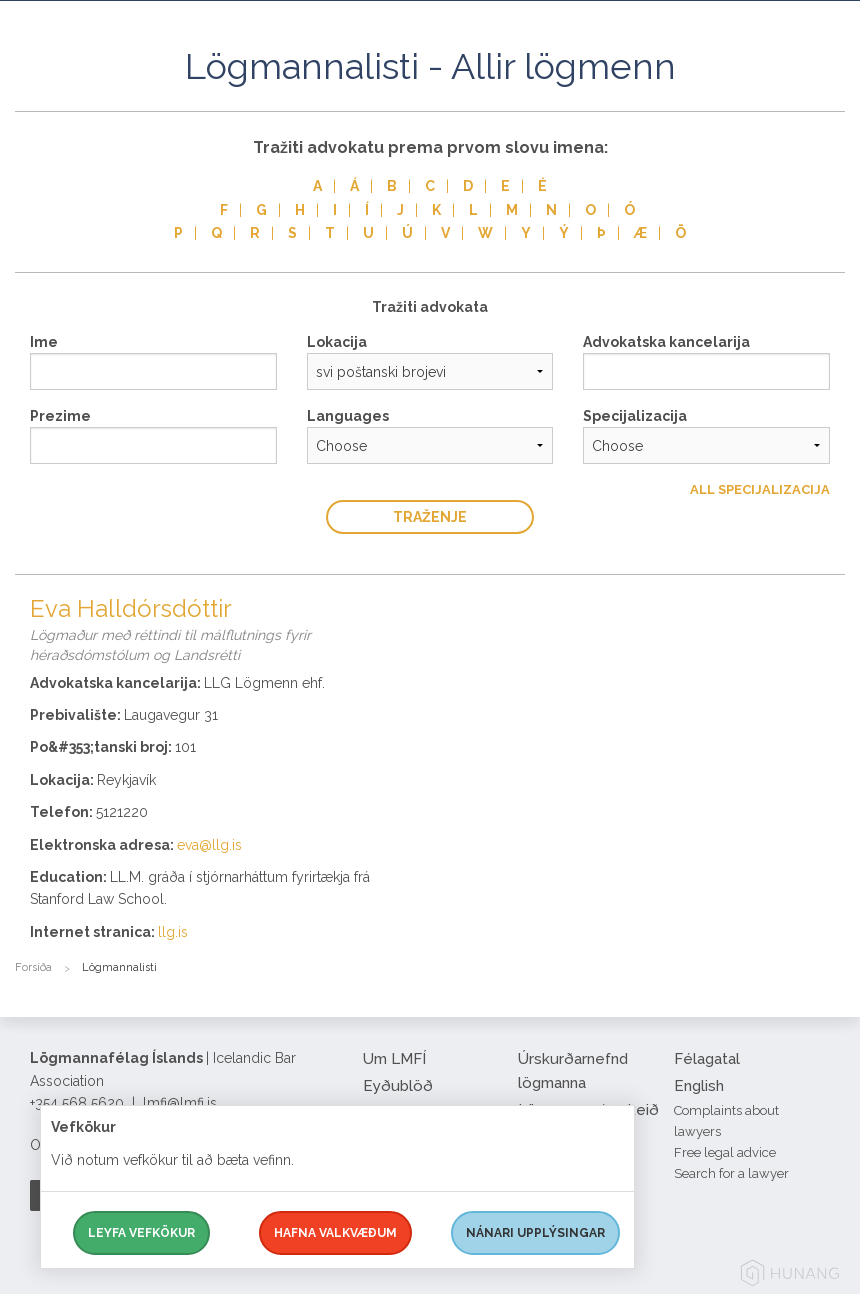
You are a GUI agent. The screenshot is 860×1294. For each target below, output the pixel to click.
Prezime (60, 416)
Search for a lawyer (731, 1173)
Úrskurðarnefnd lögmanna (573, 1071)
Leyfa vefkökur (141, 1233)
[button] (830, 89)
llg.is (173, 932)
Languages (348, 416)
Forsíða (33, 967)
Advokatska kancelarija (666, 342)
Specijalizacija (635, 416)
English (699, 1086)
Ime (44, 342)
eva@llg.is (209, 845)
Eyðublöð (398, 1086)
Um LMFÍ (394, 1059)
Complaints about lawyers (726, 1121)
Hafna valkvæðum (335, 1233)
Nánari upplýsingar (535, 1233)
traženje (430, 517)
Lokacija (337, 342)
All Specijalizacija (760, 489)
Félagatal (707, 1059)
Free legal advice (725, 1152)
